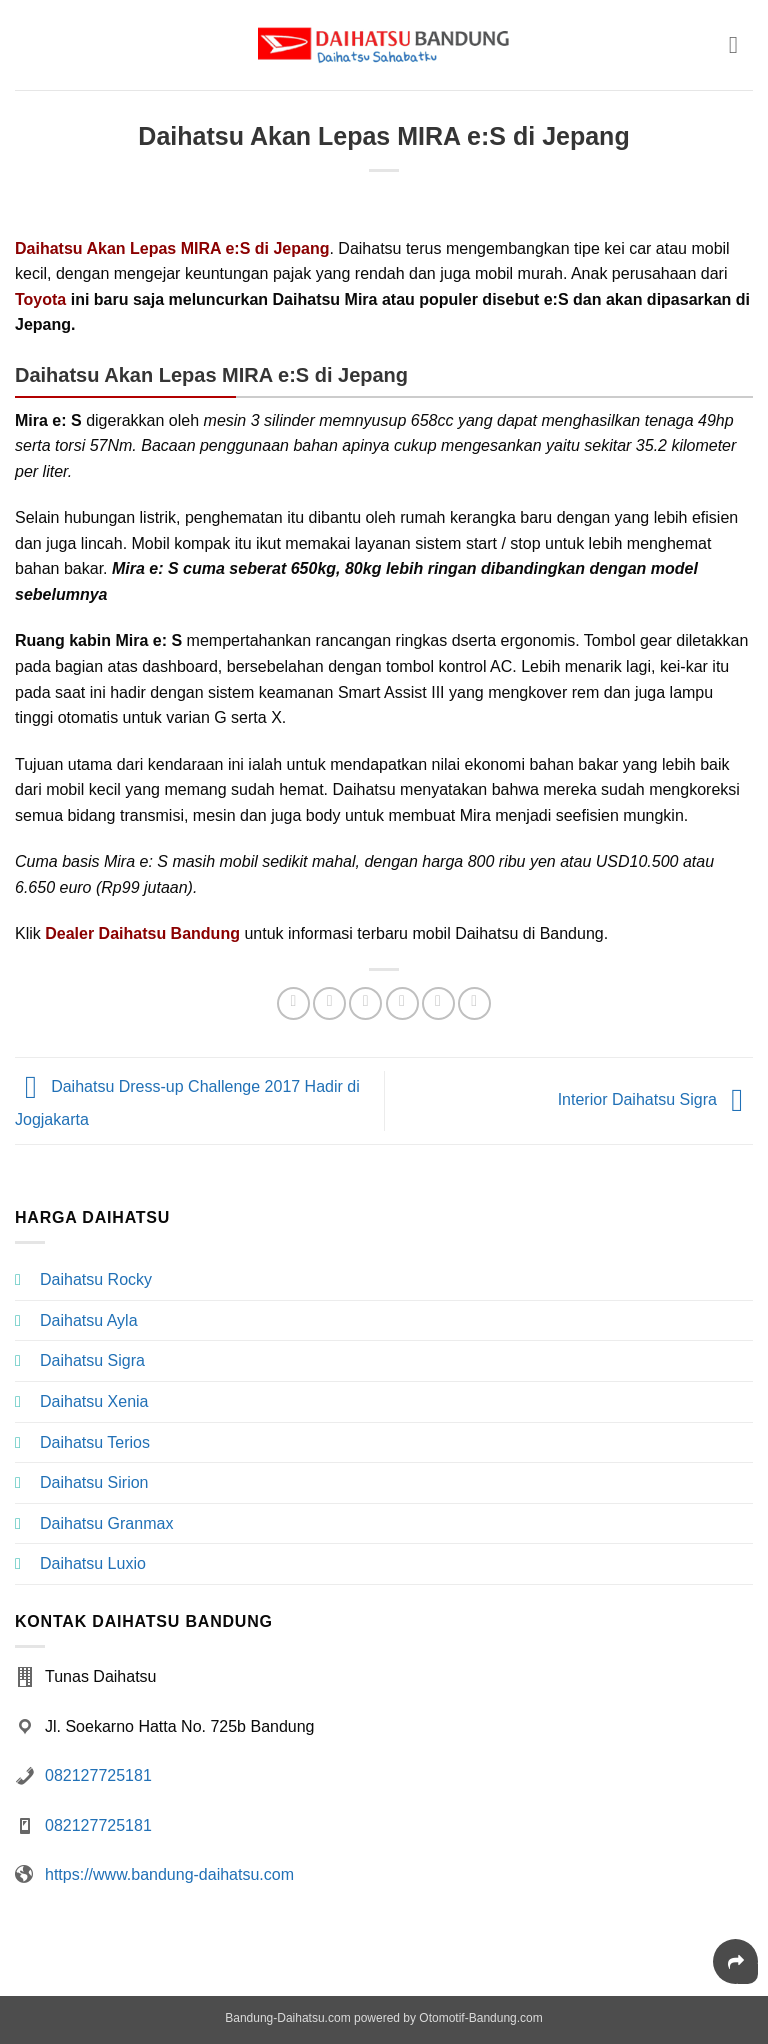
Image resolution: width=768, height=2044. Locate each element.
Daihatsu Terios (95, 1442)
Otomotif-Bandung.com (480, 2018)
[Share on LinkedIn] (474, 1003)
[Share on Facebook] (329, 1003)
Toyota (40, 299)
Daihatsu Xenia (94, 1401)
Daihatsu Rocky (96, 1279)
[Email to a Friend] (402, 1003)
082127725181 (98, 1775)
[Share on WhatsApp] (293, 1003)
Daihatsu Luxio (93, 1563)
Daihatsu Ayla (89, 1320)
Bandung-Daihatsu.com (287, 2018)
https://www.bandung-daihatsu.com (169, 1874)
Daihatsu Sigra (92, 1360)
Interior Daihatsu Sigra (655, 1099)
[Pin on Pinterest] (438, 1003)
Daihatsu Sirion (94, 1482)
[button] (741, 44)
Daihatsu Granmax (106, 1523)
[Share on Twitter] (365, 1003)
